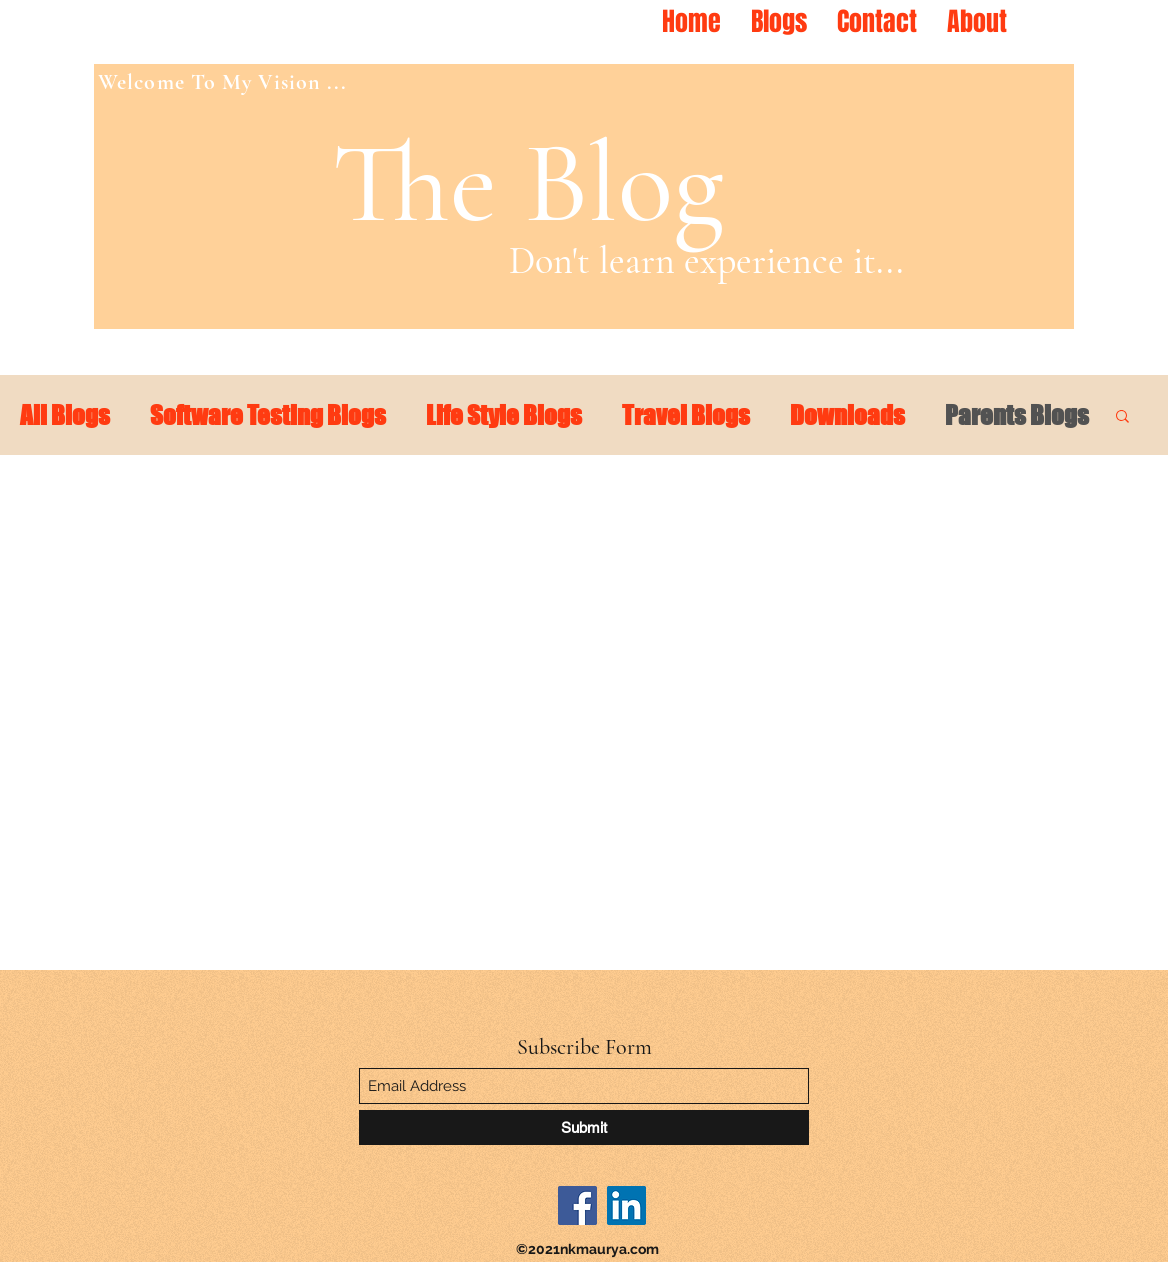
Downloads (847, 415)
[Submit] (584, 1127)
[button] (1122, 417)
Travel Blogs (686, 415)
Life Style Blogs (504, 415)
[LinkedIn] (626, 1205)
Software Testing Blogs (268, 415)
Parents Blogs (1017, 415)
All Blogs (65, 415)
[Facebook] (577, 1205)
